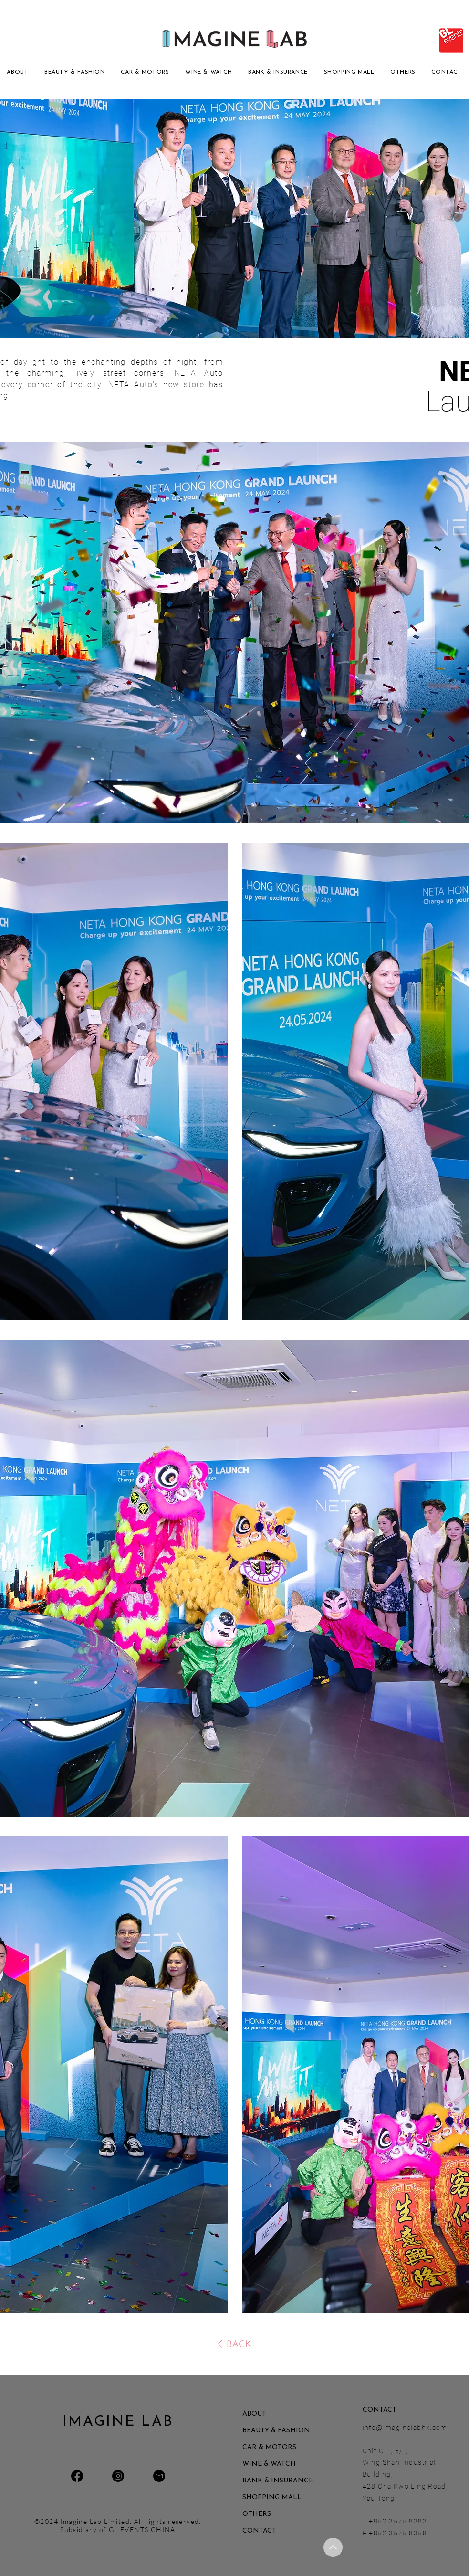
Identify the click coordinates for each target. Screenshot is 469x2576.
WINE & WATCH (269, 2464)
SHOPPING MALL (272, 2497)
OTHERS (256, 2514)
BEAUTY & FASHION (276, 2430)
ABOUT (254, 2414)
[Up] (333, 2547)
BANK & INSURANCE (276, 2480)
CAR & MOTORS (269, 2447)
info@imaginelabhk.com (405, 2427)
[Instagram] (118, 2476)
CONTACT (259, 2530)
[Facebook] (77, 2476)
